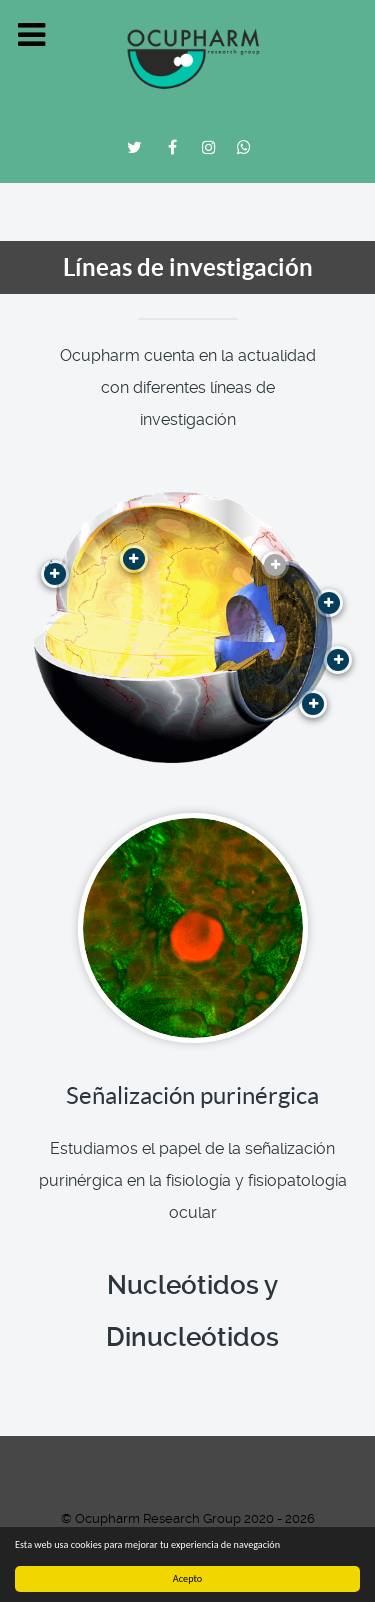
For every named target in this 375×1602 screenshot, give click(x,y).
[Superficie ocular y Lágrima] (329, 603)
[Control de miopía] (313, 704)
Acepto (187, 1578)
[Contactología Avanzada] (338, 660)
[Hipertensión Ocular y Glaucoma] (55, 574)
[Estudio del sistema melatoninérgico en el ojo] (134, 559)
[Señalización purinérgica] (275, 565)
